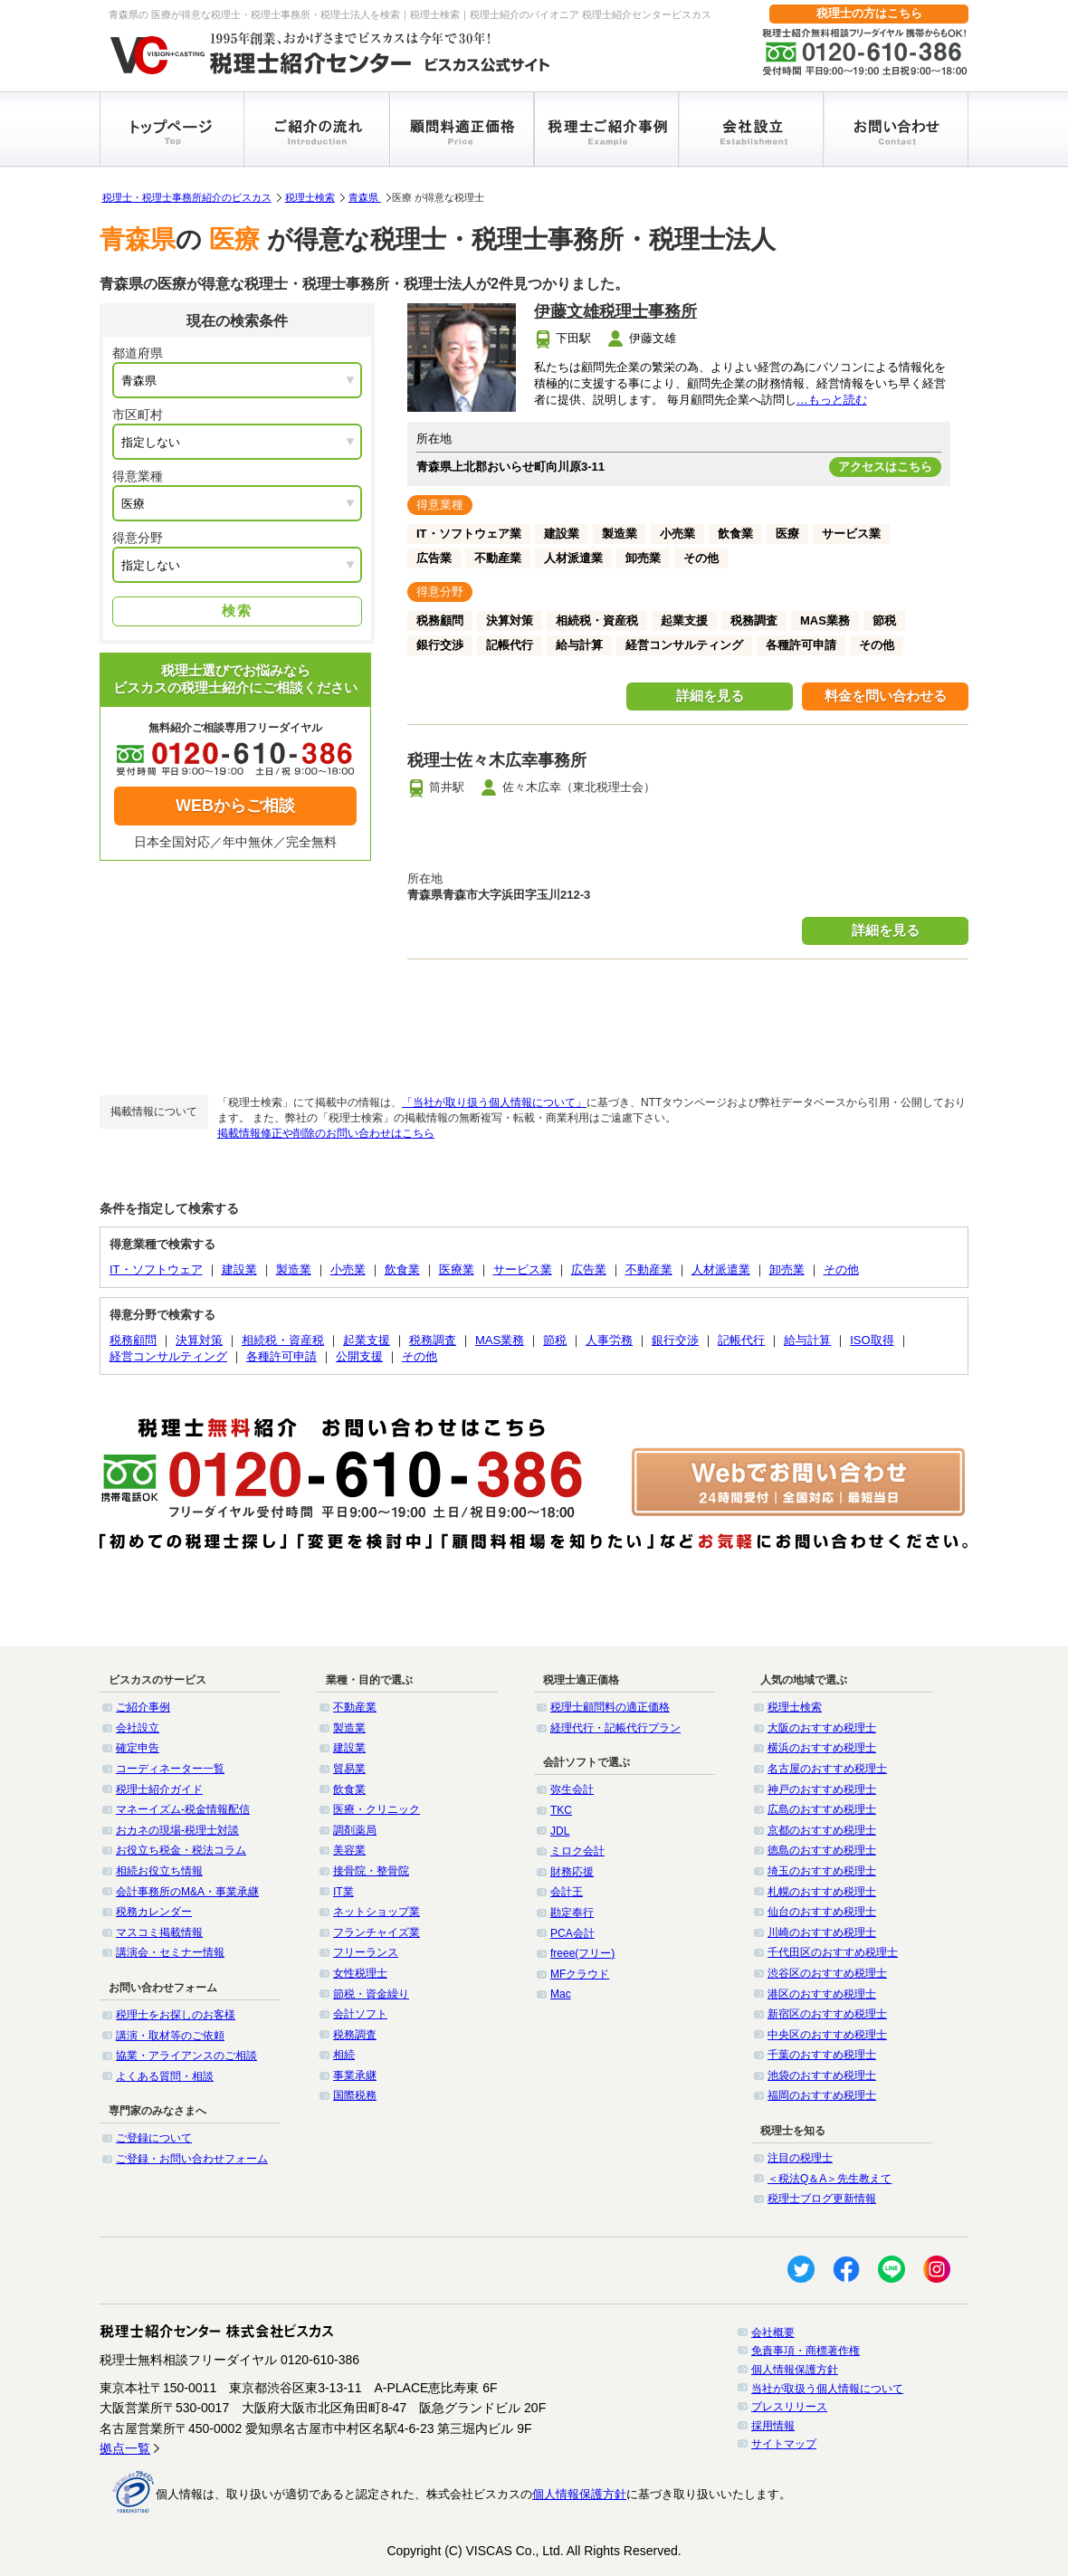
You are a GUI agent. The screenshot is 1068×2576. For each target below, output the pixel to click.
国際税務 (355, 2095)
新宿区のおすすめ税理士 (827, 2014)
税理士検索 (310, 197)
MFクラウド (579, 1974)
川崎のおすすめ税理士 (822, 1932)
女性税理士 (360, 1973)
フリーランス (365, 1952)
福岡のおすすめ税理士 (822, 2095)
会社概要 (773, 2332)
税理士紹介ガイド (159, 1789)
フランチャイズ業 (376, 1932)
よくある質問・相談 (165, 2076)
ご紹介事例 (143, 1707)
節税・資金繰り (371, 1994)
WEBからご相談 (235, 806)
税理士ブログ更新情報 (822, 2198)
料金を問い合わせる (886, 695)
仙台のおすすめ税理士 (822, 1911)
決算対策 (199, 1340)
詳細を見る (710, 695)
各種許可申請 (281, 1356)
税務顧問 (133, 1340)
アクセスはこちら (885, 466)
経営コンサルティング (168, 1356)
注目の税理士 (800, 2157)
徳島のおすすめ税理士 (822, 1850)
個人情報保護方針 (794, 2369)
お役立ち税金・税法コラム (181, 1850)
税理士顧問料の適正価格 (610, 1707)
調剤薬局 (355, 1830)
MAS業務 (499, 1340)
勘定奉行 (572, 1912)
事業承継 (355, 2075)
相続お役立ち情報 (159, 1871)
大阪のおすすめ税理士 (822, 1728)
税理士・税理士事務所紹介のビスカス (187, 197)
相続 (344, 2054)
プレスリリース (789, 2406)
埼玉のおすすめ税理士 (822, 1871)
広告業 (588, 1269)
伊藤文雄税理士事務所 (615, 311)
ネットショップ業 (376, 1911)
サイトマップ (783, 2444)
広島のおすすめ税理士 (822, 1809)
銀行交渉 (675, 1340)
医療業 (456, 1269)
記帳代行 (741, 1340)
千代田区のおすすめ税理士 (833, 1952)
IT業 (343, 1891)
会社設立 (137, 1728)
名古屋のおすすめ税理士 (827, 1768)
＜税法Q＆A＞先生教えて (830, 2178)
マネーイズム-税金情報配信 (183, 1809)
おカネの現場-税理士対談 (177, 1830)
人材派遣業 (720, 1269)
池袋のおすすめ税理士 (822, 2075)
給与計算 (807, 1340)
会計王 (566, 1891)
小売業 (348, 1269)
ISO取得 (871, 1340)
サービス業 (522, 1269)
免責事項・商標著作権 (805, 2350)
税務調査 (432, 1340)
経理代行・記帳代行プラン (615, 1728)
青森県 (364, 197)
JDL (559, 1831)
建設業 (239, 1269)
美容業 (349, 1850)
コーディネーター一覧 (170, 1768)
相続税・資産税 (283, 1340)
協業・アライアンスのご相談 (186, 2055)
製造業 (293, 1269)
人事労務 (609, 1340)
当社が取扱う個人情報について (827, 2388)
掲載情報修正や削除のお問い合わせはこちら (325, 1133)
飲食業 (402, 1269)
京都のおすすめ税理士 (822, 1830)
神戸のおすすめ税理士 (822, 1789)
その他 (841, 1269)
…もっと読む (831, 399)
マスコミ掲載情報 (159, 1932)
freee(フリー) (582, 1953)
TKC (561, 1810)
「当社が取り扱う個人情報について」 (494, 1102)
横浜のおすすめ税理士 (822, 1747)
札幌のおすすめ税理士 (822, 1891)
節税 (555, 1340)
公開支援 (359, 1356)
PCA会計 (572, 1933)
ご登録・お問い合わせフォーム (192, 2158)
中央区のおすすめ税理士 (827, 2034)
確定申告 (137, 1747)
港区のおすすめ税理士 (822, 1994)
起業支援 (366, 1340)
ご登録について (154, 2138)
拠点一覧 (125, 2448)
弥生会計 (572, 1789)
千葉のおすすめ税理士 (822, 2054)
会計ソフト (360, 2014)
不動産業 (648, 1269)
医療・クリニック (376, 1809)
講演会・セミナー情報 (170, 1952)
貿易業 (349, 1768)
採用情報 (773, 2425)
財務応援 (572, 1871)
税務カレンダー (154, 1911)
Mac (560, 1994)
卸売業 (787, 1269)
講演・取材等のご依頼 (170, 2035)
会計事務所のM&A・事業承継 (187, 1891)
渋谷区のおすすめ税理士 (827, 1973)
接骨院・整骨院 (371, 1871)
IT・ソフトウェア (156, 1269)
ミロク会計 (577, 1851)
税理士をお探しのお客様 (175, 2014)
